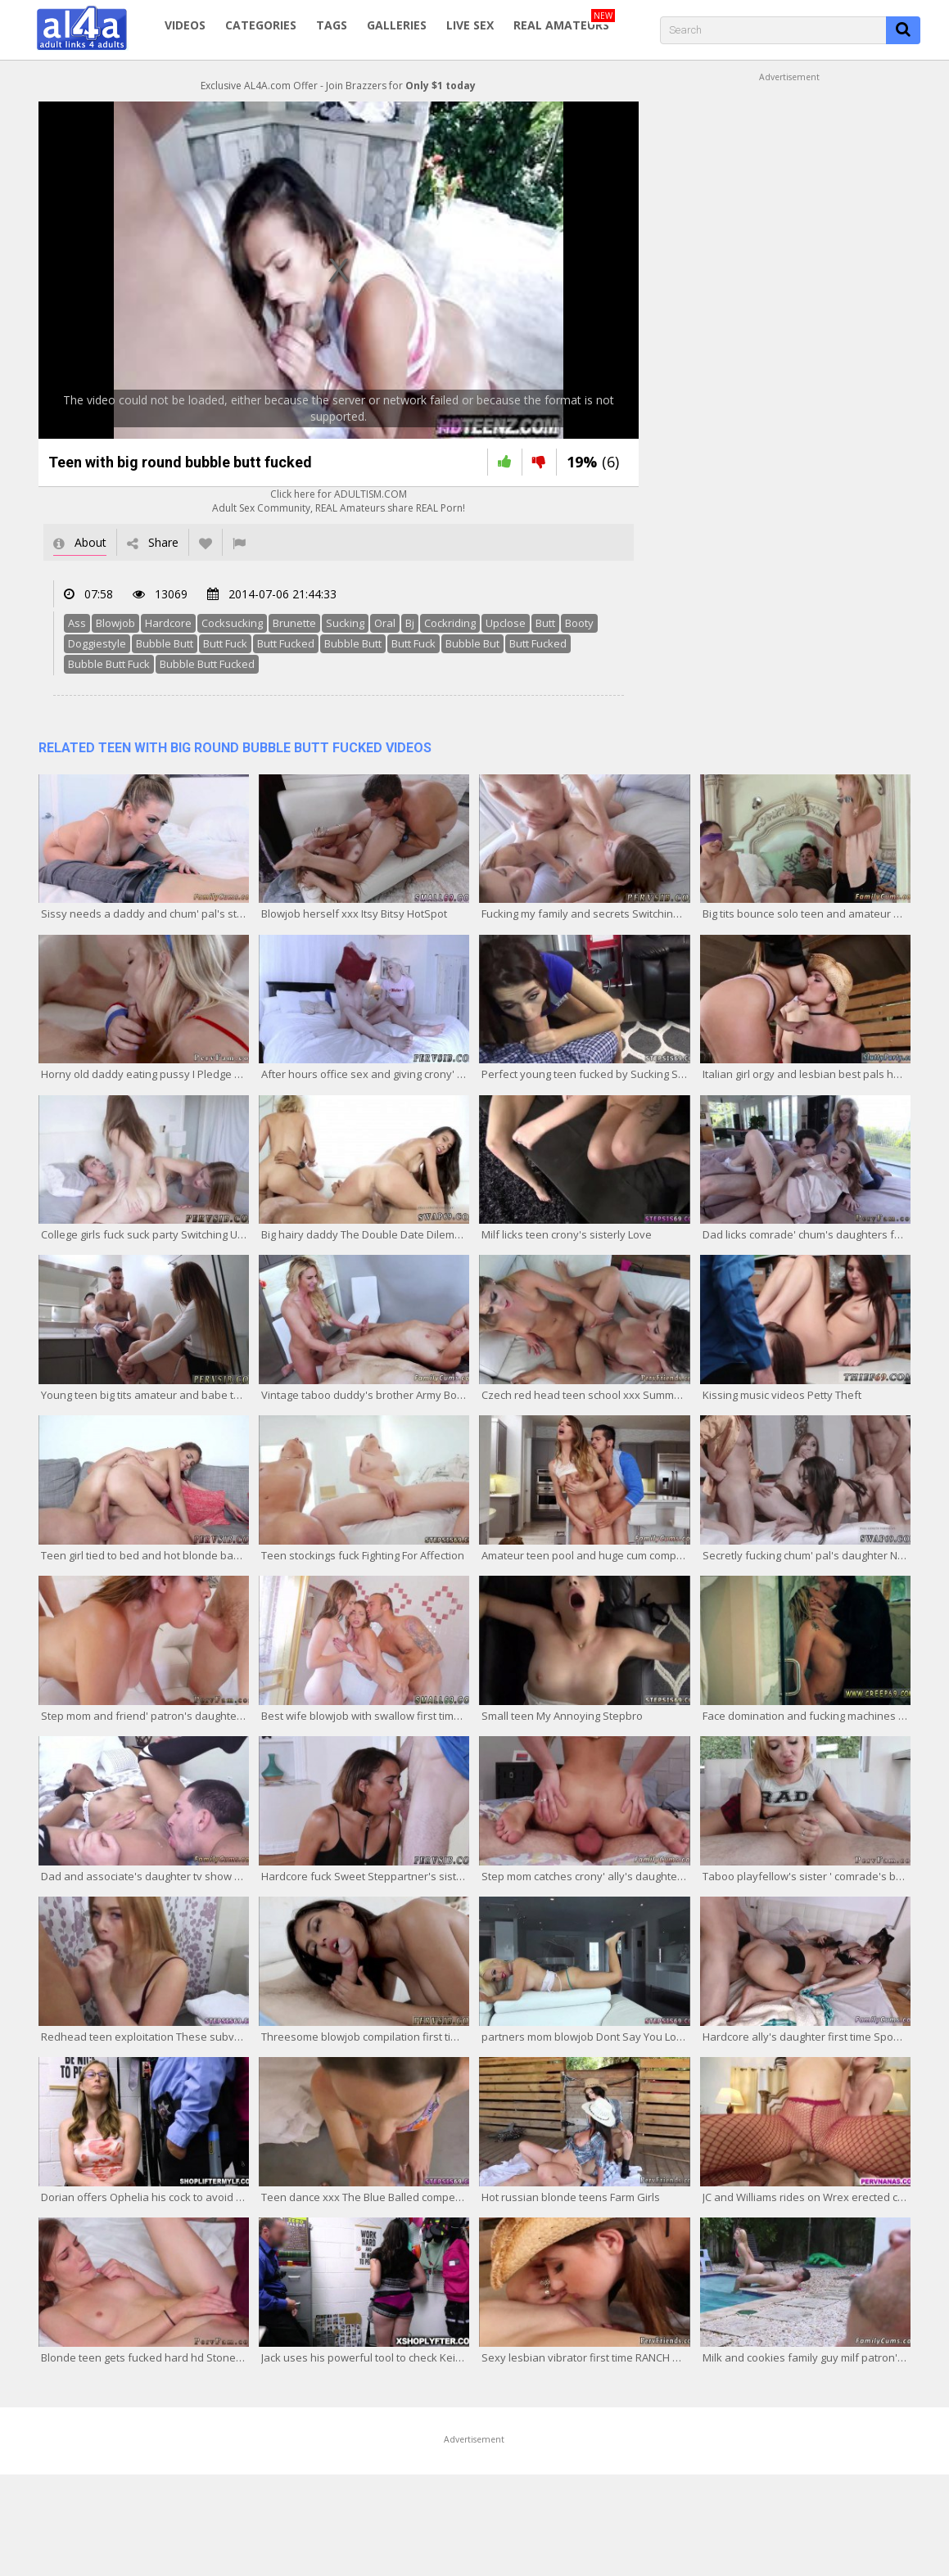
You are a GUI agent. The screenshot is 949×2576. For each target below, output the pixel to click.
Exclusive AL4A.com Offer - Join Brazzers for (338, 85)
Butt (545, 623)
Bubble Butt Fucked (207, 663)
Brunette (294, 623)
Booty (579, 623)
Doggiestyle (97, 643)
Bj (409, 623)
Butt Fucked (285, 643)
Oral (384, 623)
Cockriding (450, 623)
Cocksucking (232, 623)
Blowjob (115, 623)
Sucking (345, 623)
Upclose (506, 623)
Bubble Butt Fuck (109, 663)
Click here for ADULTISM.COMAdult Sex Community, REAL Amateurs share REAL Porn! (338, 501)
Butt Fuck (225, 643)
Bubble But (472, 643)
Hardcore (168, 623)
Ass (77, 623)
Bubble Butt (164, 643)
